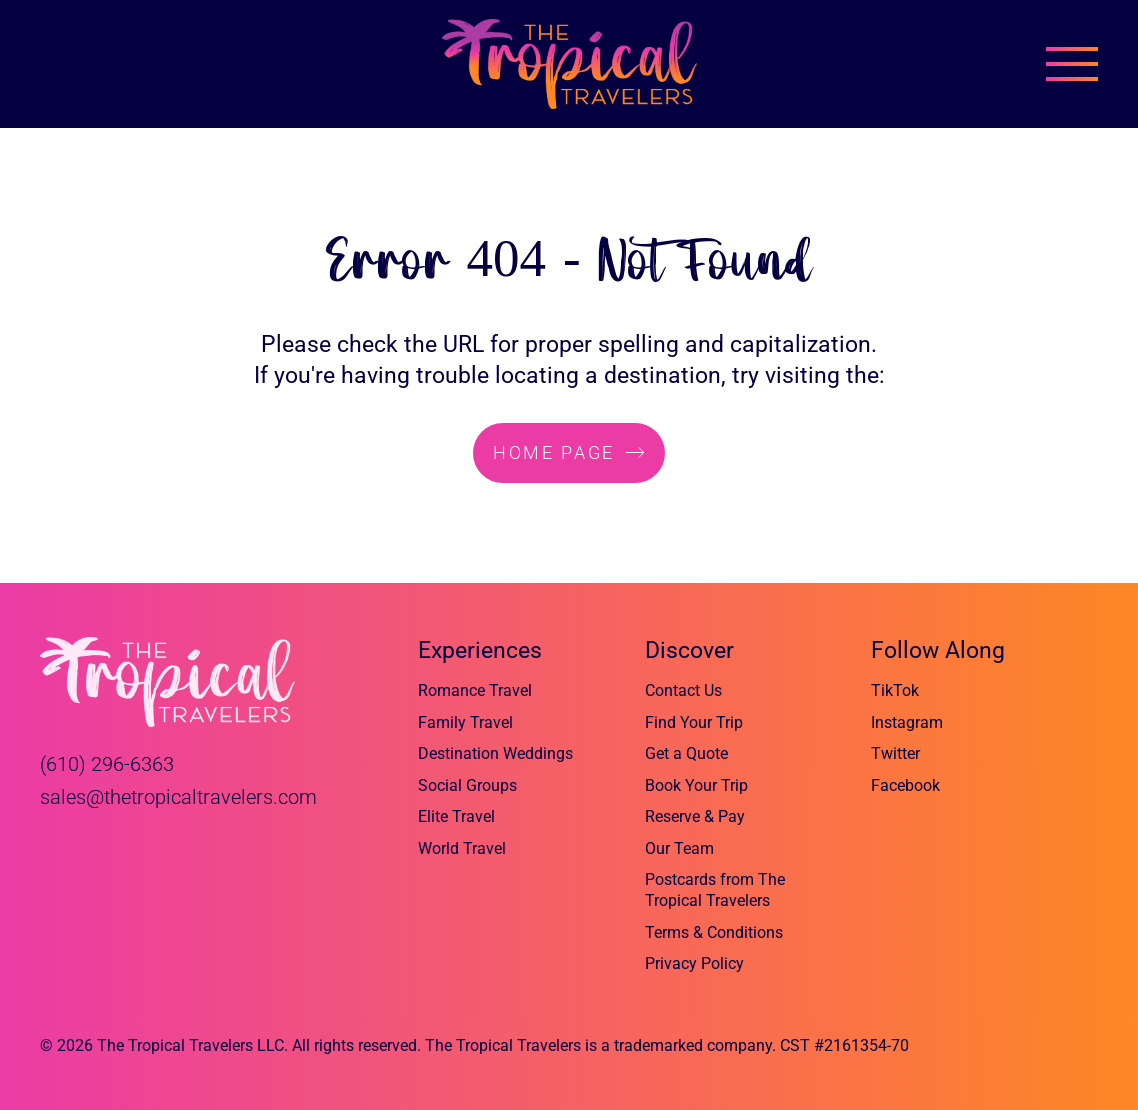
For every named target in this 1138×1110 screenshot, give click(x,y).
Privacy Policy (694, 963)
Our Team (679, 848)
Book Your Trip (696, 785)
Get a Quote (686, 753)
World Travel (462, 848)
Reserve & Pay (695, 816)
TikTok (895, 690)
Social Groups (467, 785)
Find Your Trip (694, 722)
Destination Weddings (495, 753)
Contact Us (683, 690)
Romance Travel (475, 690)
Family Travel (465, 722)
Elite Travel (456, 816)
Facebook (905, 785)
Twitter (895, 753)
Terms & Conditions (714, 932)
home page (554, 452)
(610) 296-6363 (107, 764)
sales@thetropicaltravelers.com (178, 797)
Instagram (907, 722)
